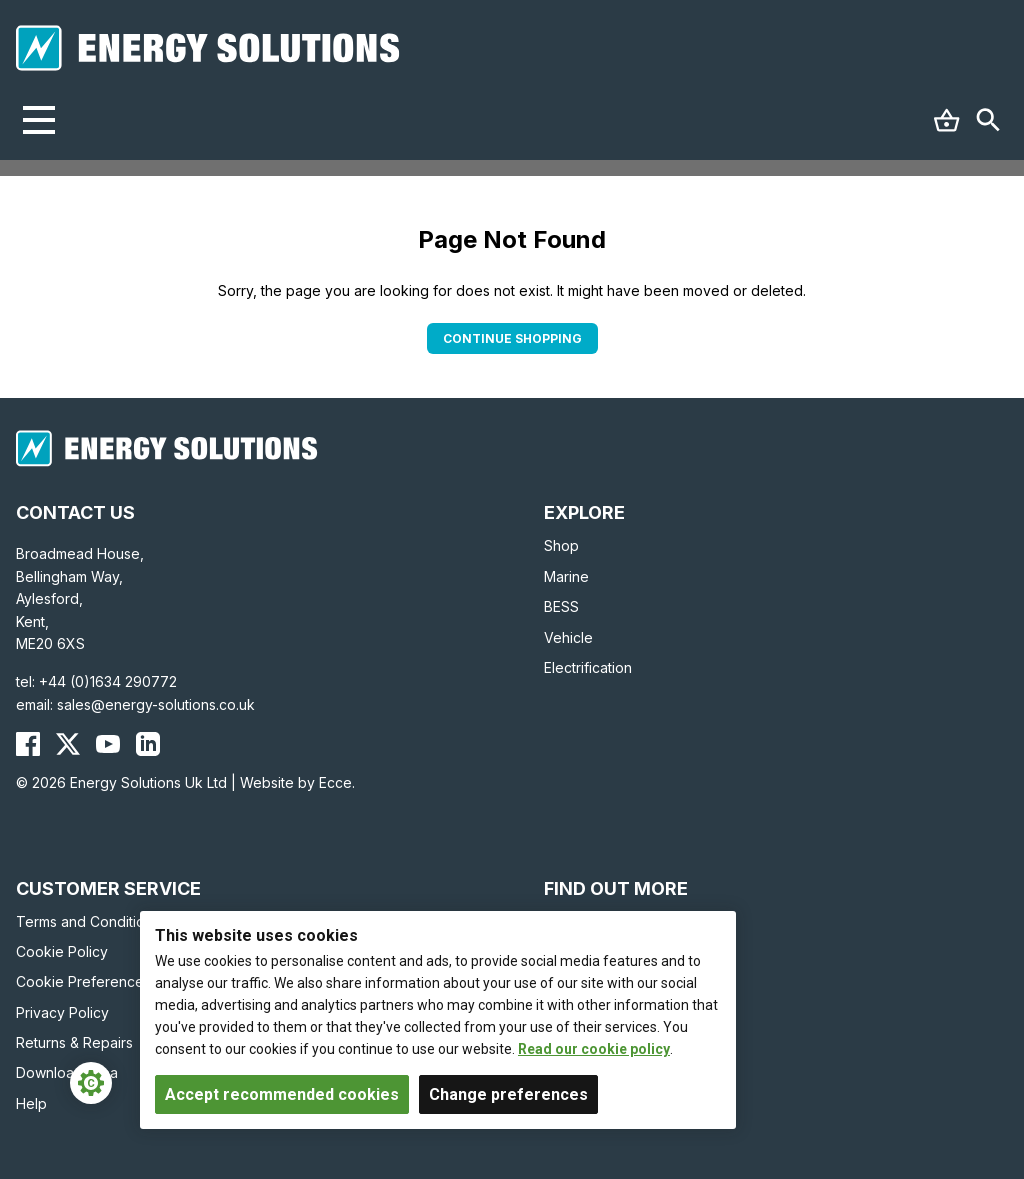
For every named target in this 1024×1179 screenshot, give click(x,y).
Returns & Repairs (74, 1042)
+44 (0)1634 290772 (108, 681)
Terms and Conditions (88, 921)
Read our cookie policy (594, 1049)
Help (31, 1103)
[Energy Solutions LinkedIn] (148, 744)
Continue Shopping (512, 338)
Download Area (67, 1072)
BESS (561, 606)
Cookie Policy (62, 951)
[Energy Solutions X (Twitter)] (68, 744)
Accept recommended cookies (282, 1094)
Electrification (588, 667)
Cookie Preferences (83, 981)
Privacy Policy (62, 1012)
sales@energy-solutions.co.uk (156, 704)
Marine (566, 576)
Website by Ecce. (297, 782)
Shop (561, 545)
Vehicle (568, 637)
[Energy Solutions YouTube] (108, 744)
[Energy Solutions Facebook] (28, 744)
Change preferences (508, 1094)
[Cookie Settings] (91, 1083)
